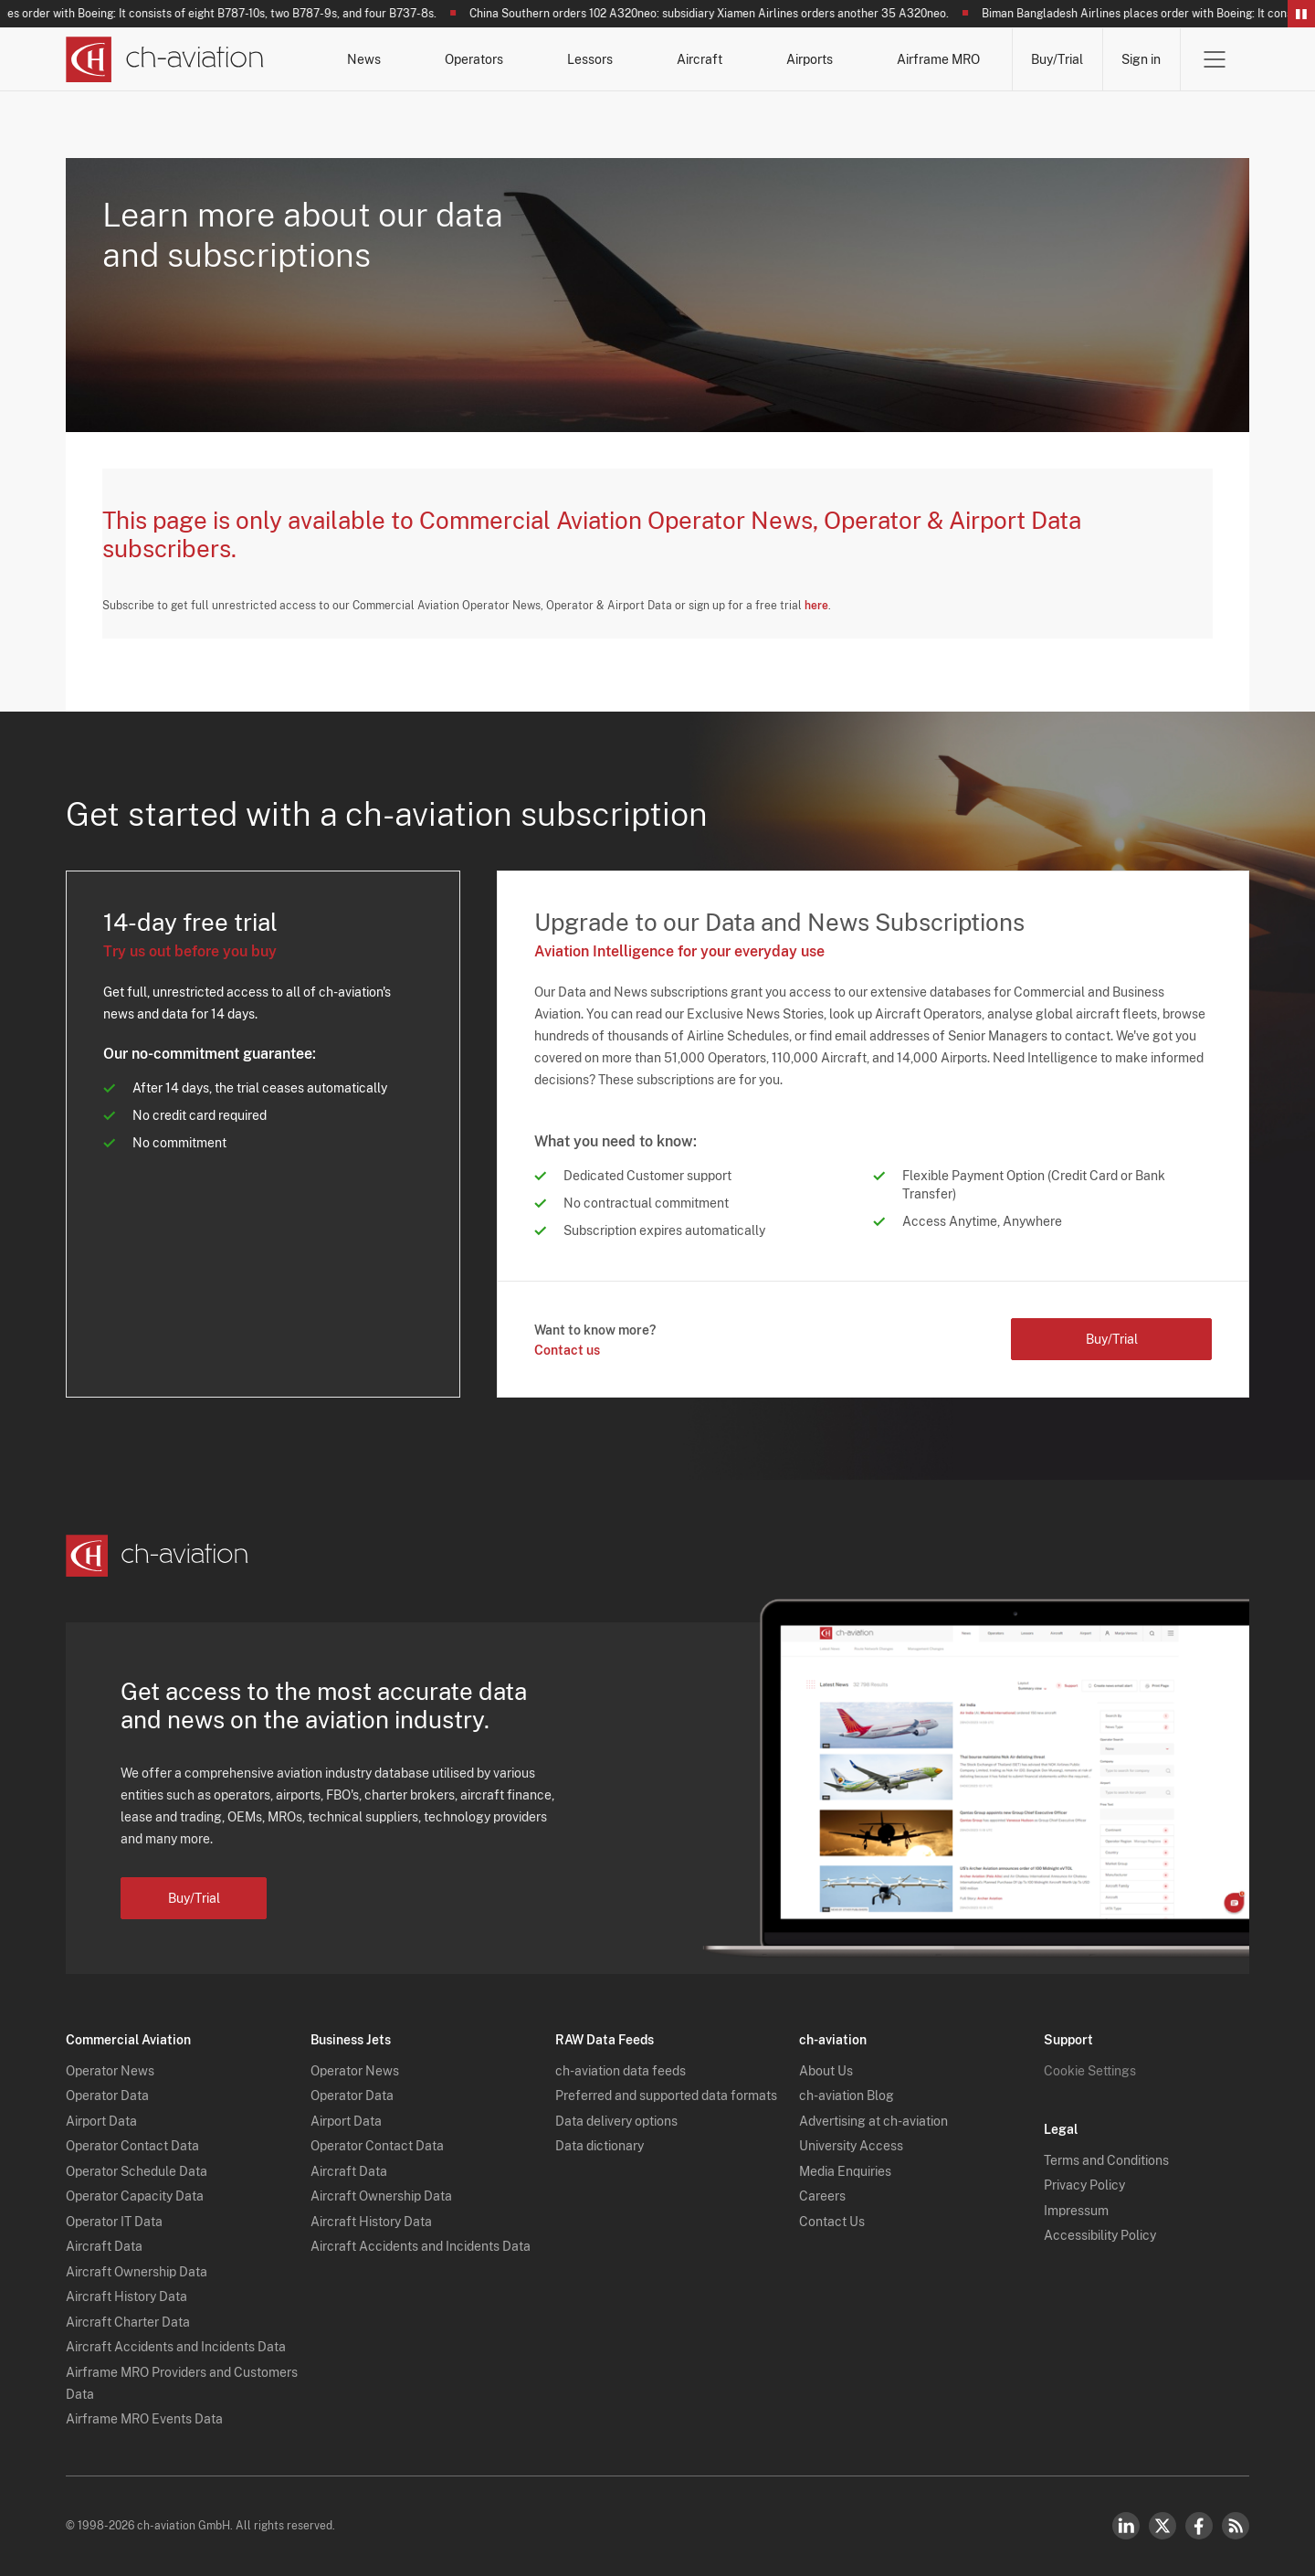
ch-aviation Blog (846, 2095)
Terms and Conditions (1106, 2160)
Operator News (110, 2071)
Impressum (1076, 2210)
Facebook (1199, 2525)
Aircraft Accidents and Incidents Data (176, 2346)
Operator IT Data (114, 2221)
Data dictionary (599, 2145)
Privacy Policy (1084, 2185)
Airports (809, 59)
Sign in (1141, 59)
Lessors (590, 59)
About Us (826, 2071)
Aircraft (699, 59)
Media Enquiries (845, 2171)
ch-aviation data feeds (620, 2071)
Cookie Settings (1090, 2070)
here (816, 605)
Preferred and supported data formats (666, 2095)
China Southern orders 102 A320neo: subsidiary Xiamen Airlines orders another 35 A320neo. (716, 13)
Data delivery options (616, 2121)
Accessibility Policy (1100, 2235)
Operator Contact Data (132, 2145)
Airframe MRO (938, 59)
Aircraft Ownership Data (136, 2272)
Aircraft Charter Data (128, 2322)
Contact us (567, 1350)
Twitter (1162, 2525)
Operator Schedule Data (136, 2171)
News (364, 59)
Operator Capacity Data (135, 2196)
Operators (474, 59)
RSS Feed (1235, 2525)
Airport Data (101, 2121)
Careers (822, 2196)
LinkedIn (1126, 2525)
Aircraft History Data (126, 2296)
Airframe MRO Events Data (144, 2419)
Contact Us (832, 2221)
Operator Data (107, 2095)
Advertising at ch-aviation (873, 2121)
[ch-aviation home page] (165, 59)
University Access (851, 2145)
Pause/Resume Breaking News (1301, 13)
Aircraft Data (104, 2246)
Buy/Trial (1057, 59)
